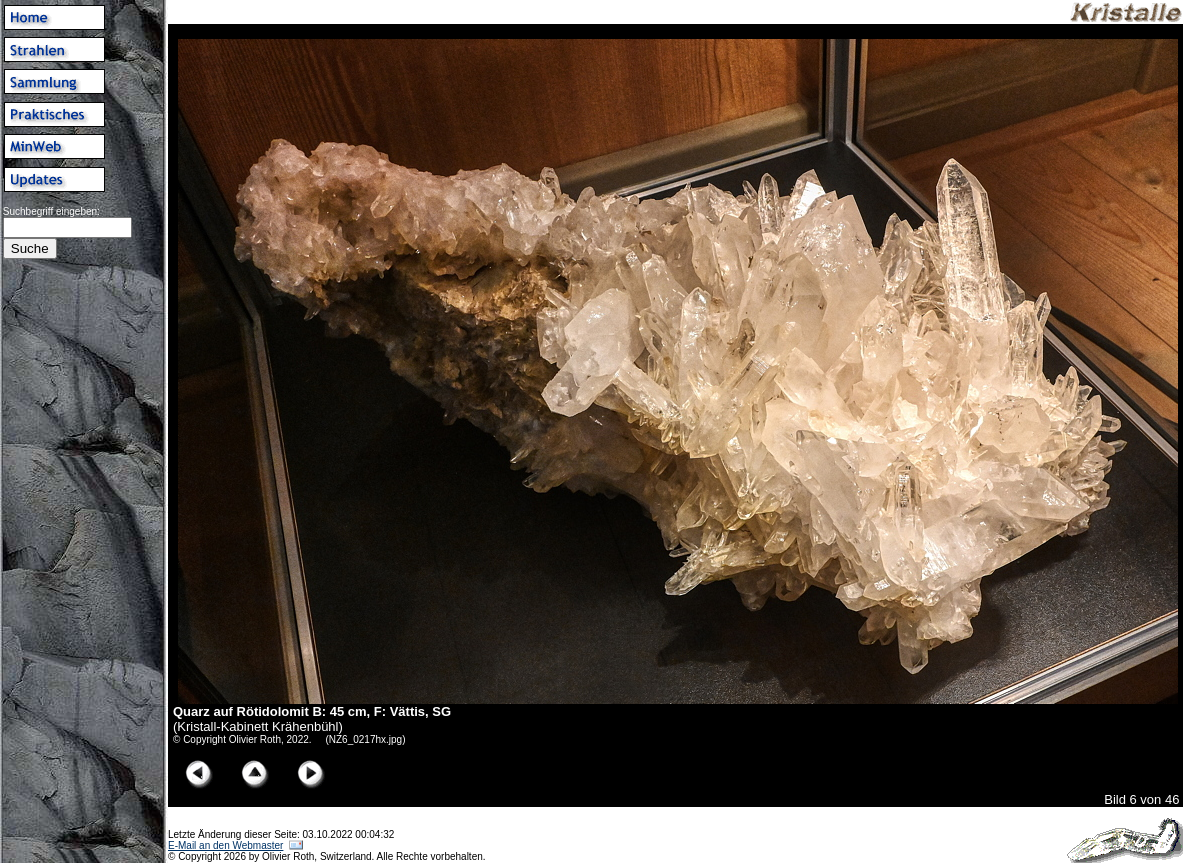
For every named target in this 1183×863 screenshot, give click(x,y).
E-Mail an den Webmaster (225, 845)
